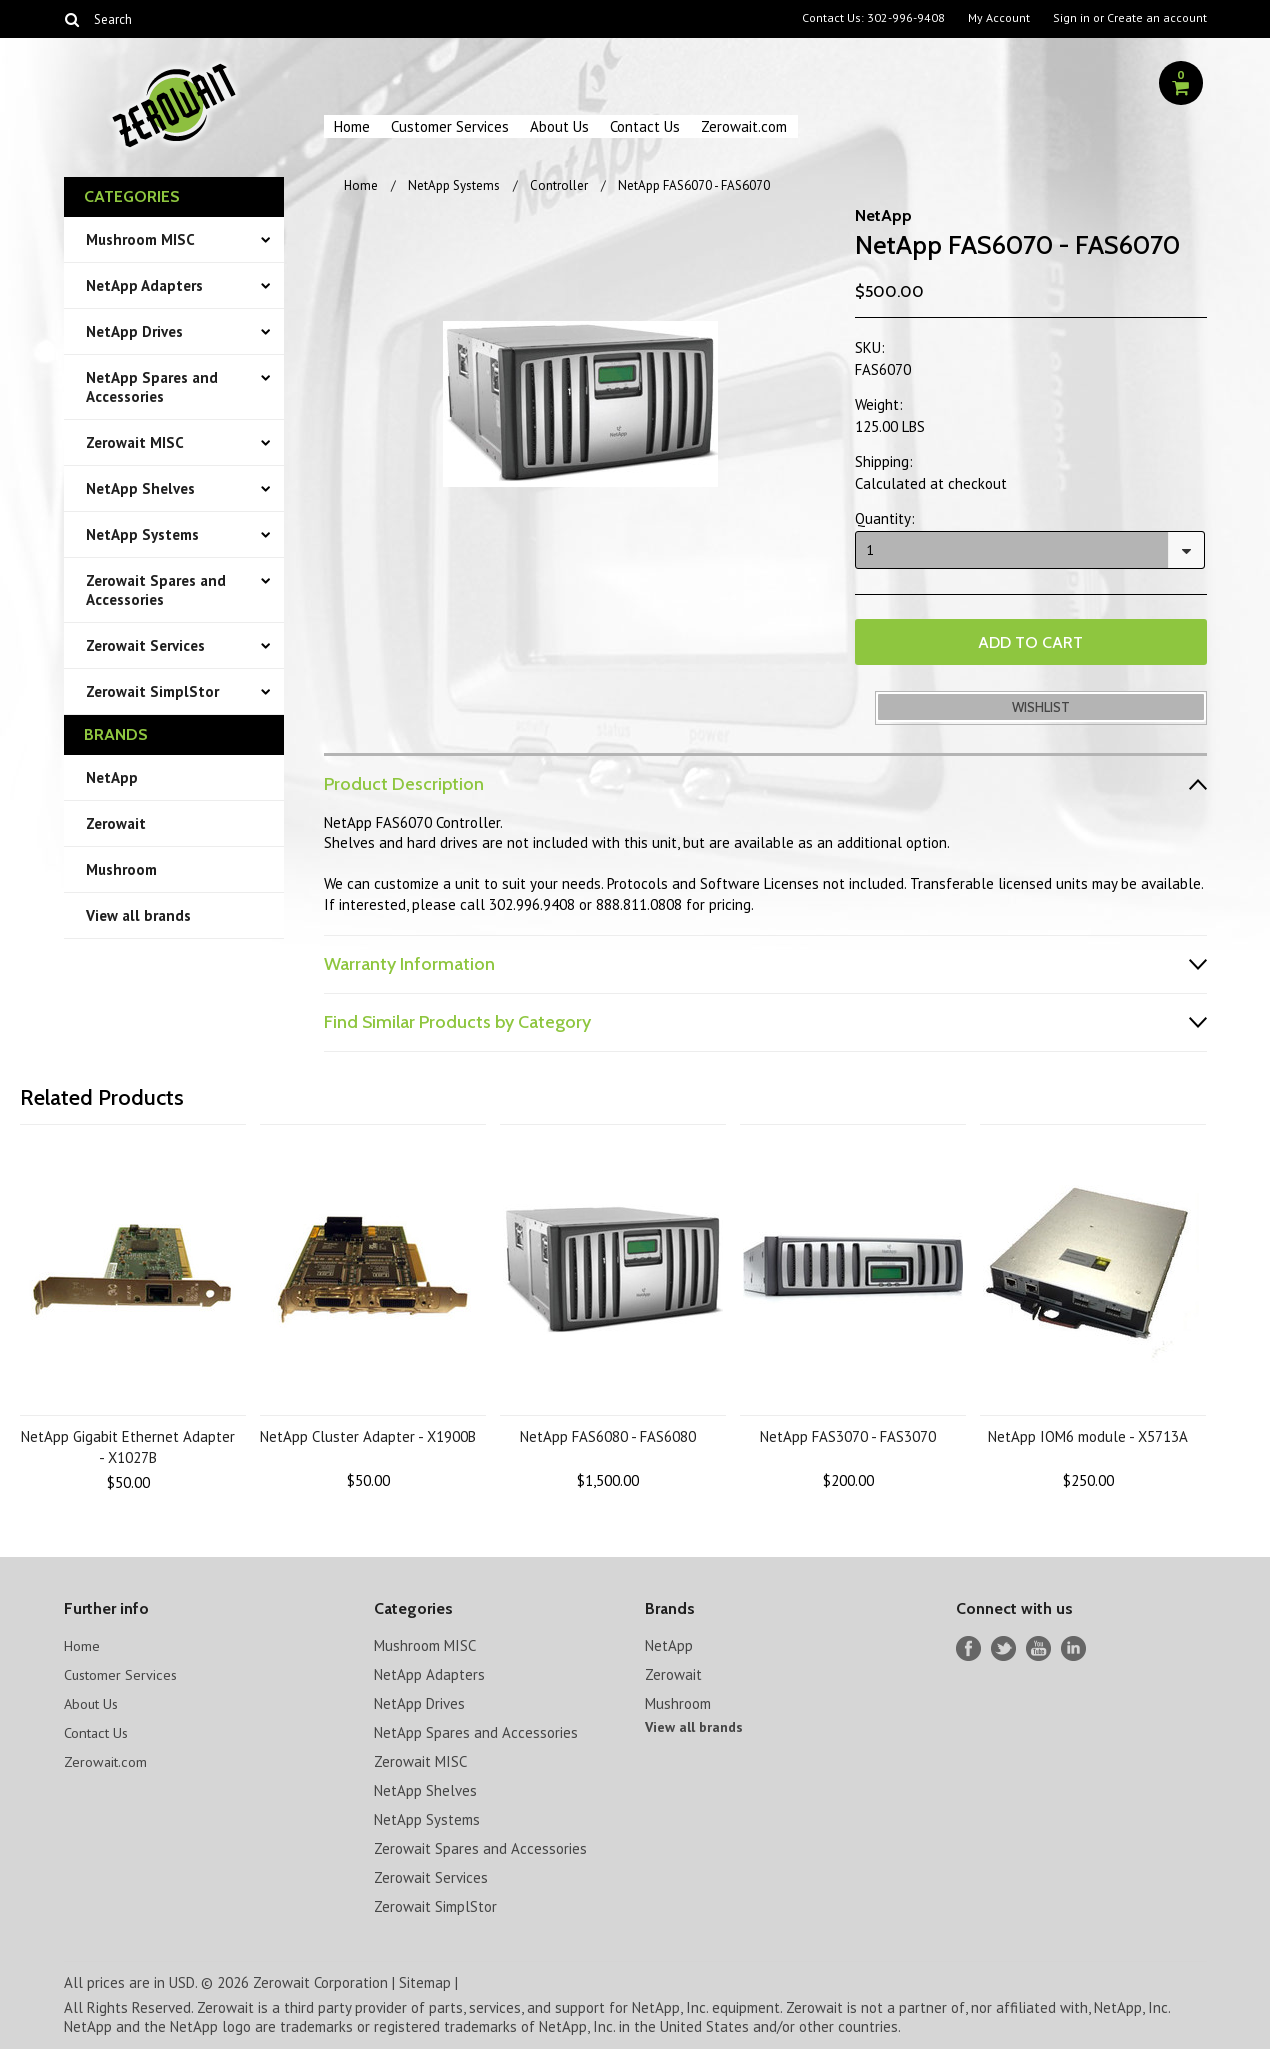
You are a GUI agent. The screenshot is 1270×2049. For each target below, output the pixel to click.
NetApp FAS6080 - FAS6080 (608, 1434)
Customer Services (450, 126)
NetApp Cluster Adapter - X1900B (368, 1434)
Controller (559, 185)
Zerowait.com (744, 126)
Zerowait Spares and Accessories (156, 590)
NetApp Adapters (144, 285)
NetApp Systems (142, 534)
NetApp (112, 777)
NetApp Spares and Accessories (152, 387)
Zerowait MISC (135, 442)
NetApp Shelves (140, 488)
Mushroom (121, 869)
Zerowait (116, 823)
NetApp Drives (134, 331)
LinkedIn (1073, 1646)
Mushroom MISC (140, 239)
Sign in (1071, 18)
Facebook (968, 1646)
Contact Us (645, 126)
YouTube (1038, 1646)
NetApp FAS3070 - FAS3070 (848, 1434)
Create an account (1157, 18)
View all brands (138, 915)
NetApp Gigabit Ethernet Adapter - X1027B (128, 1445)
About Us (559, 126)
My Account (999, 18)
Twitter (1003, 1646)
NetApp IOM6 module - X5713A (1088, 1434)
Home (352, 126)
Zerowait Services (145, 645)
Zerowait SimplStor (152, 691)
